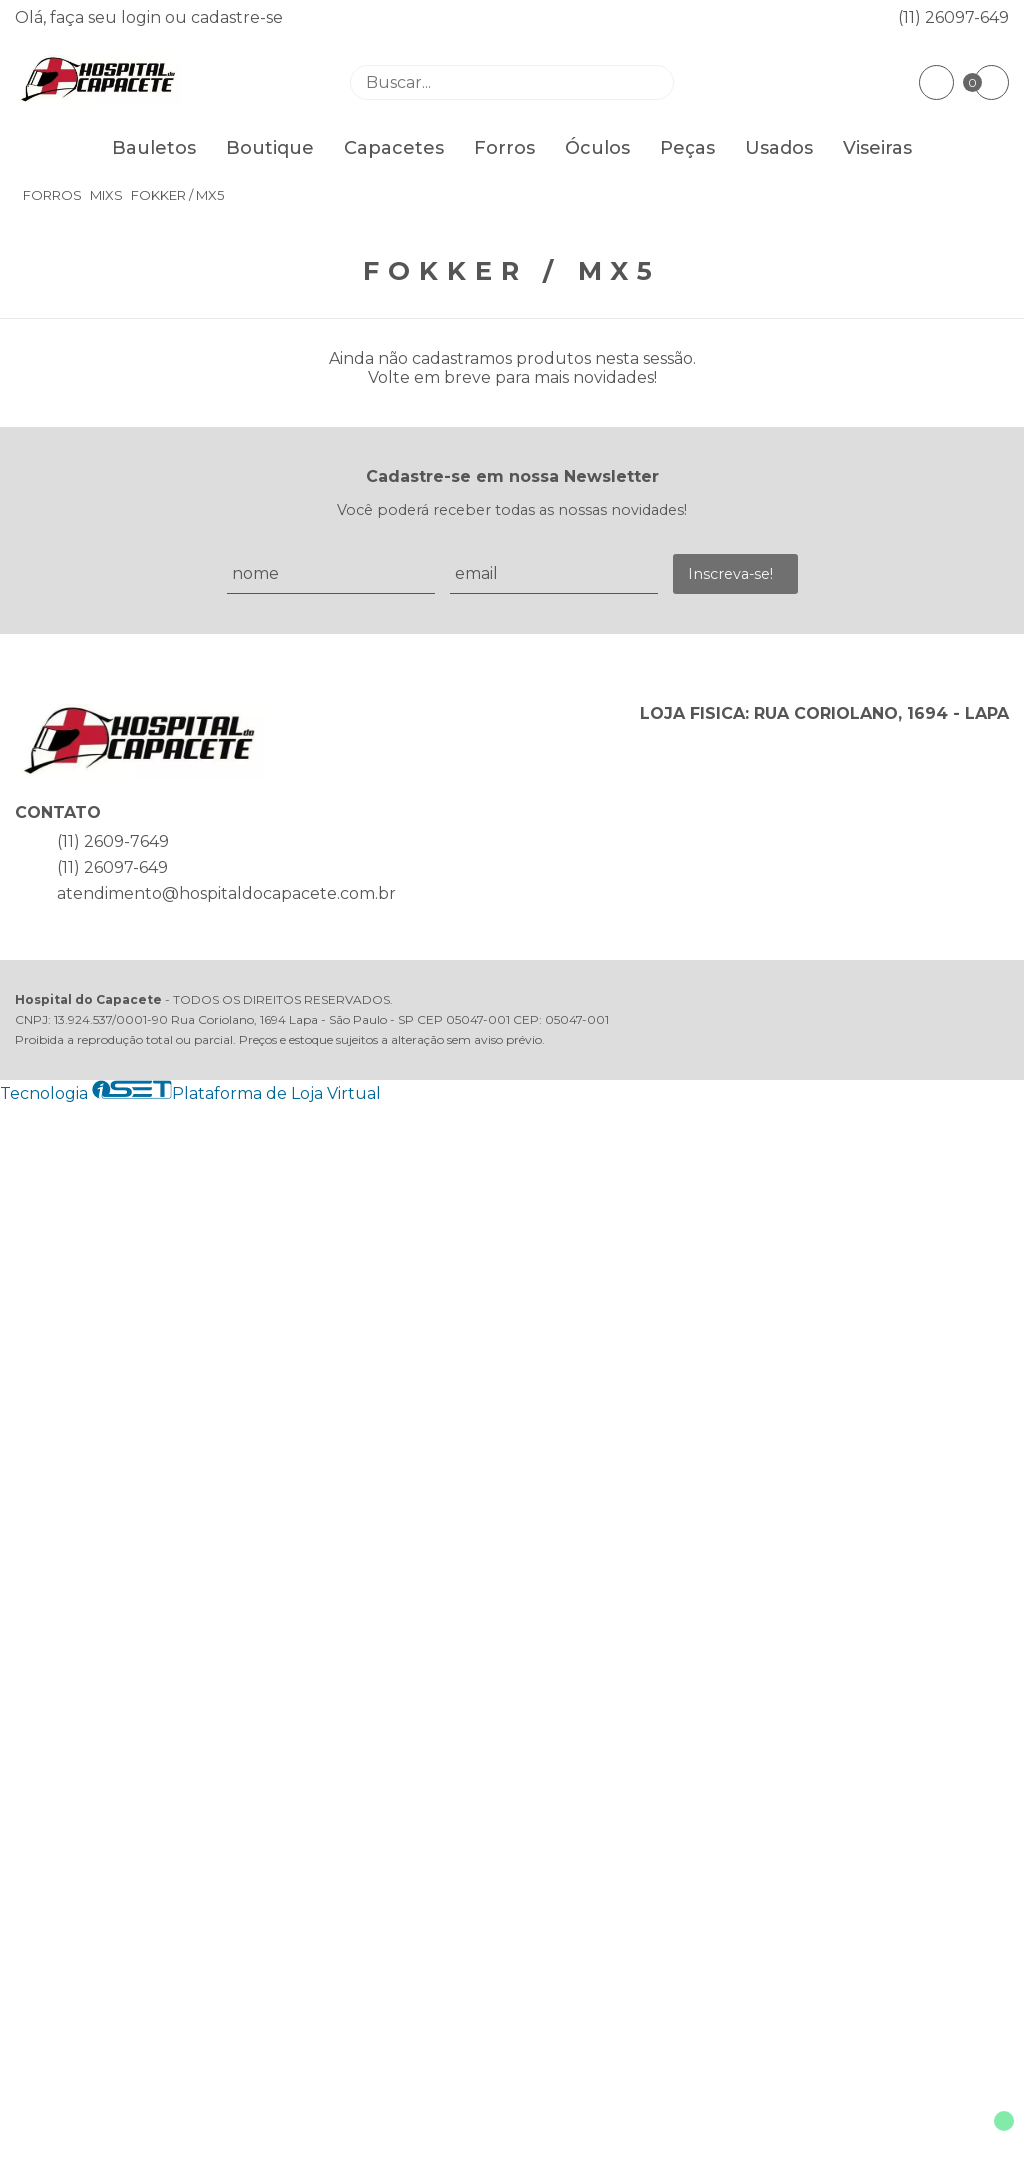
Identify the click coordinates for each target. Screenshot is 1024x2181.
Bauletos (154, 148)
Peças (687, 148)
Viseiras (877, 148)
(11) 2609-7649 (113, 841)
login (143, 17)
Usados (779, 148)
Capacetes (394, 148)
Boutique (270, 148)
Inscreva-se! (730, 574)
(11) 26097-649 (953, 17)
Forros (504, 148)
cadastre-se (237, 17)
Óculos (597, 148)
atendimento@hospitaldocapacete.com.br (226, 893)
